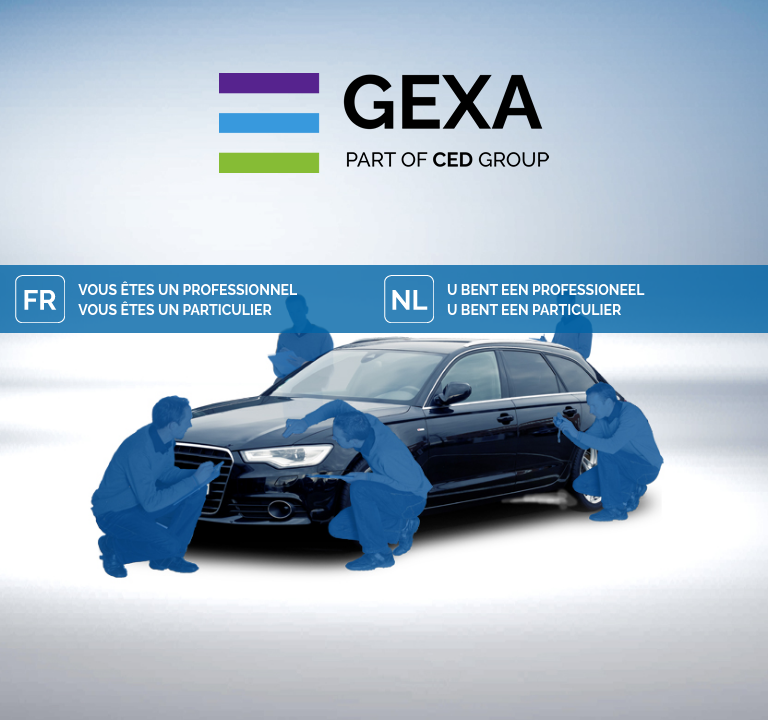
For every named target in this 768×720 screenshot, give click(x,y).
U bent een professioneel (545, 290)
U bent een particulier (534, 310)
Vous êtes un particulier (174, 310)
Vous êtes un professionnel (187, 290)
